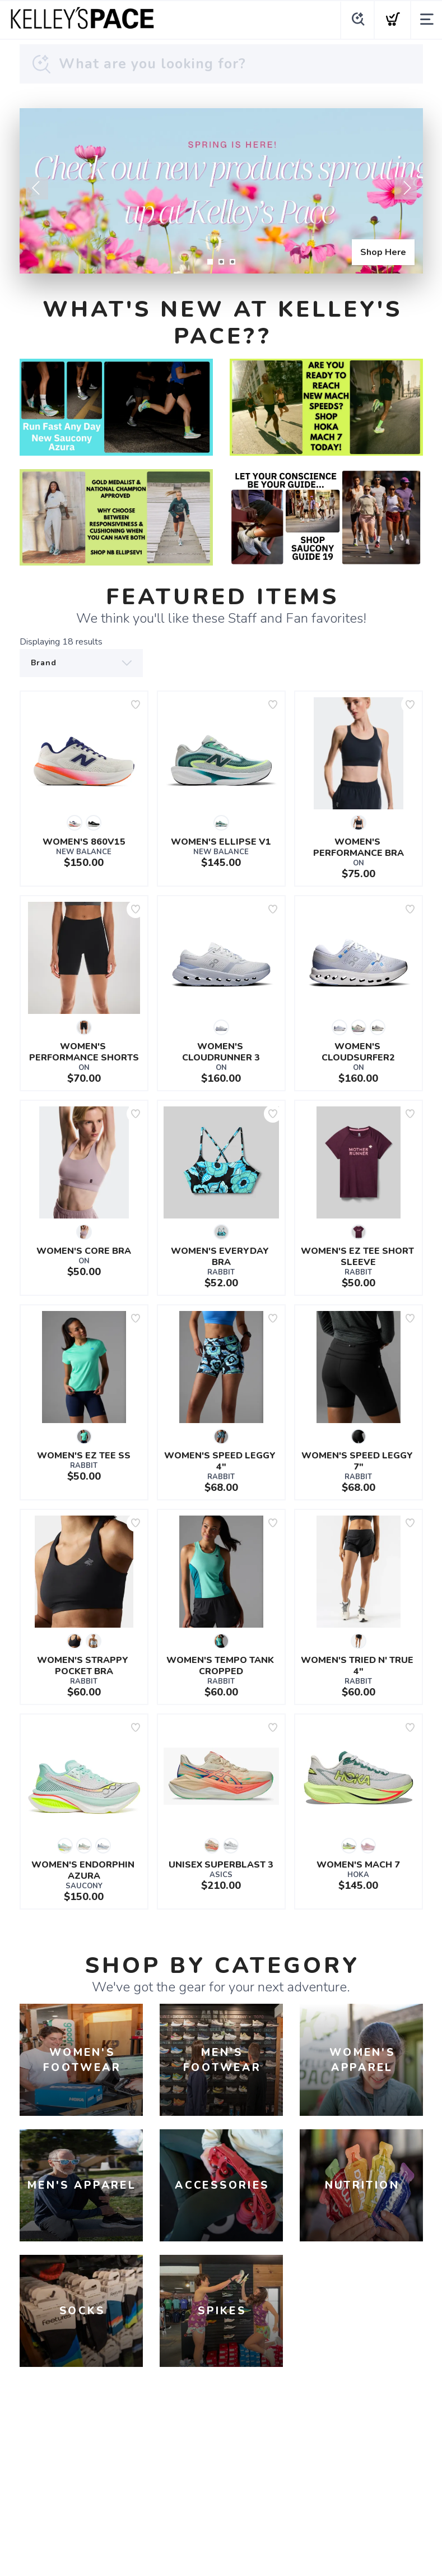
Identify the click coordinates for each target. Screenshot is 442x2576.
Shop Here (383, 252)
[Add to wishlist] (136, 705)
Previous (37, 188)
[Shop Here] (221, 191)
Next (405, 188)
